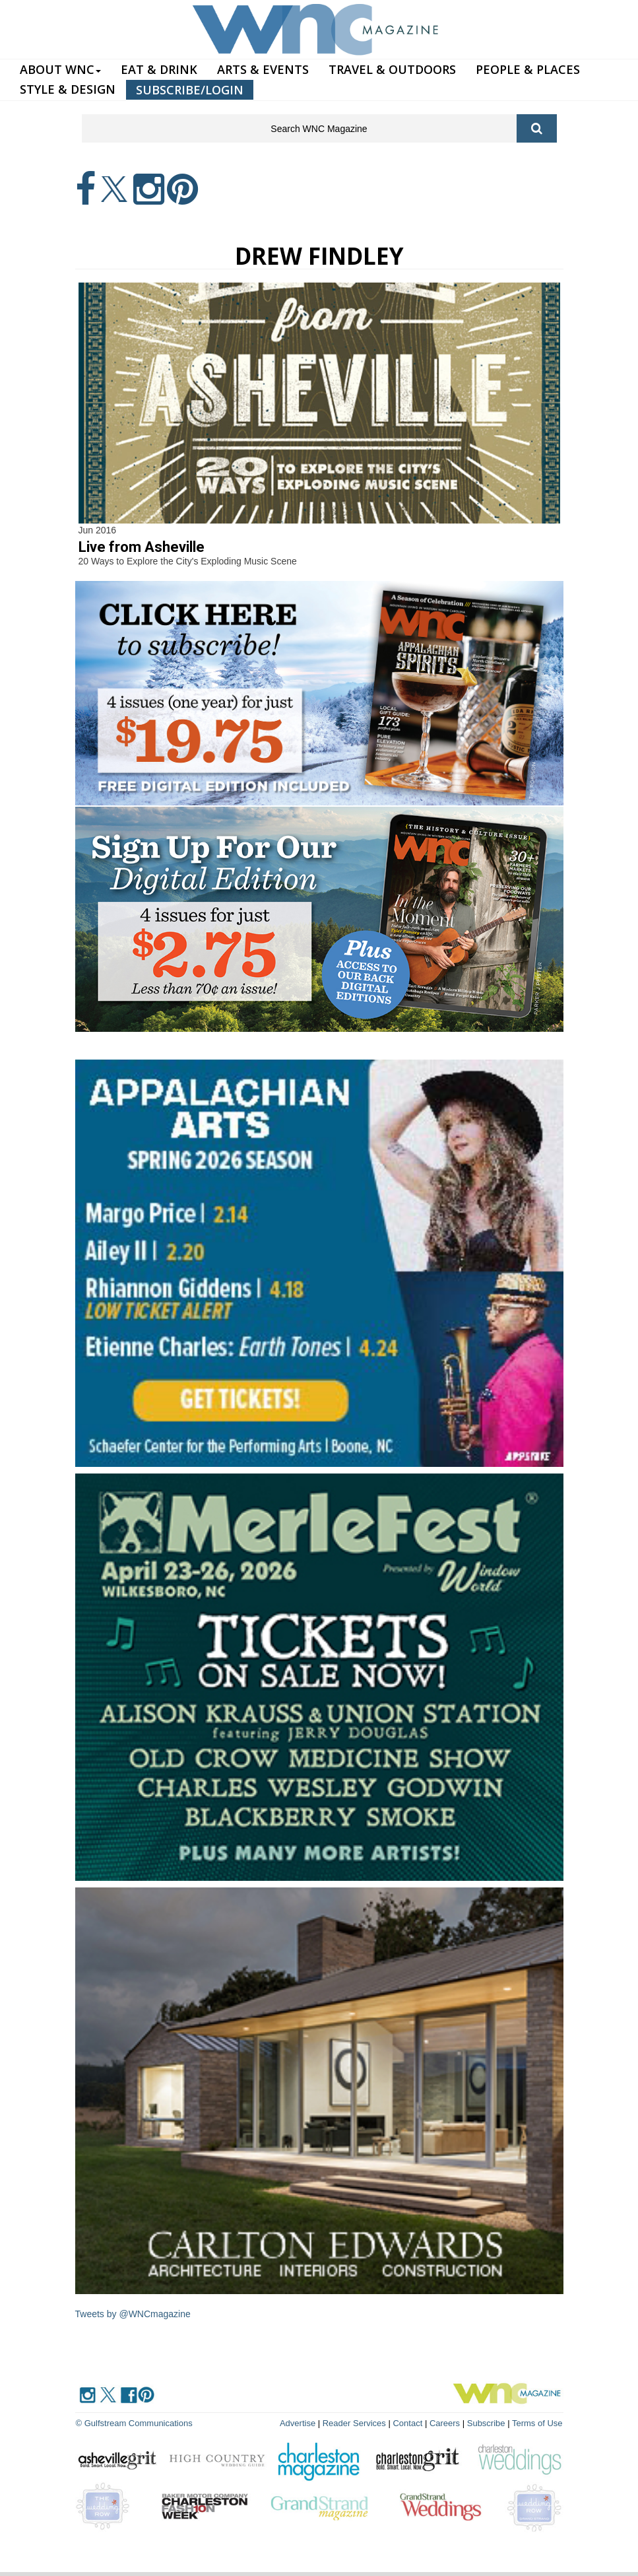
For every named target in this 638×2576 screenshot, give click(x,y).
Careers (445, 2423)
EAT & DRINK (159, 69)
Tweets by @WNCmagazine (133, 2314)
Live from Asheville (142, 547)
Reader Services (354, 2423)
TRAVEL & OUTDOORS (392, 69)
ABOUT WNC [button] (60, 69)
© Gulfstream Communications (134, 2423)
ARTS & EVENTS (263, 69)
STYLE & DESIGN (67, 89)
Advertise (297, 2423)
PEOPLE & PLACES (528, 69)
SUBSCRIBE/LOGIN (189, 90)
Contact (407, 2423)
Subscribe (487, 2423)
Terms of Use (537, 2423)
